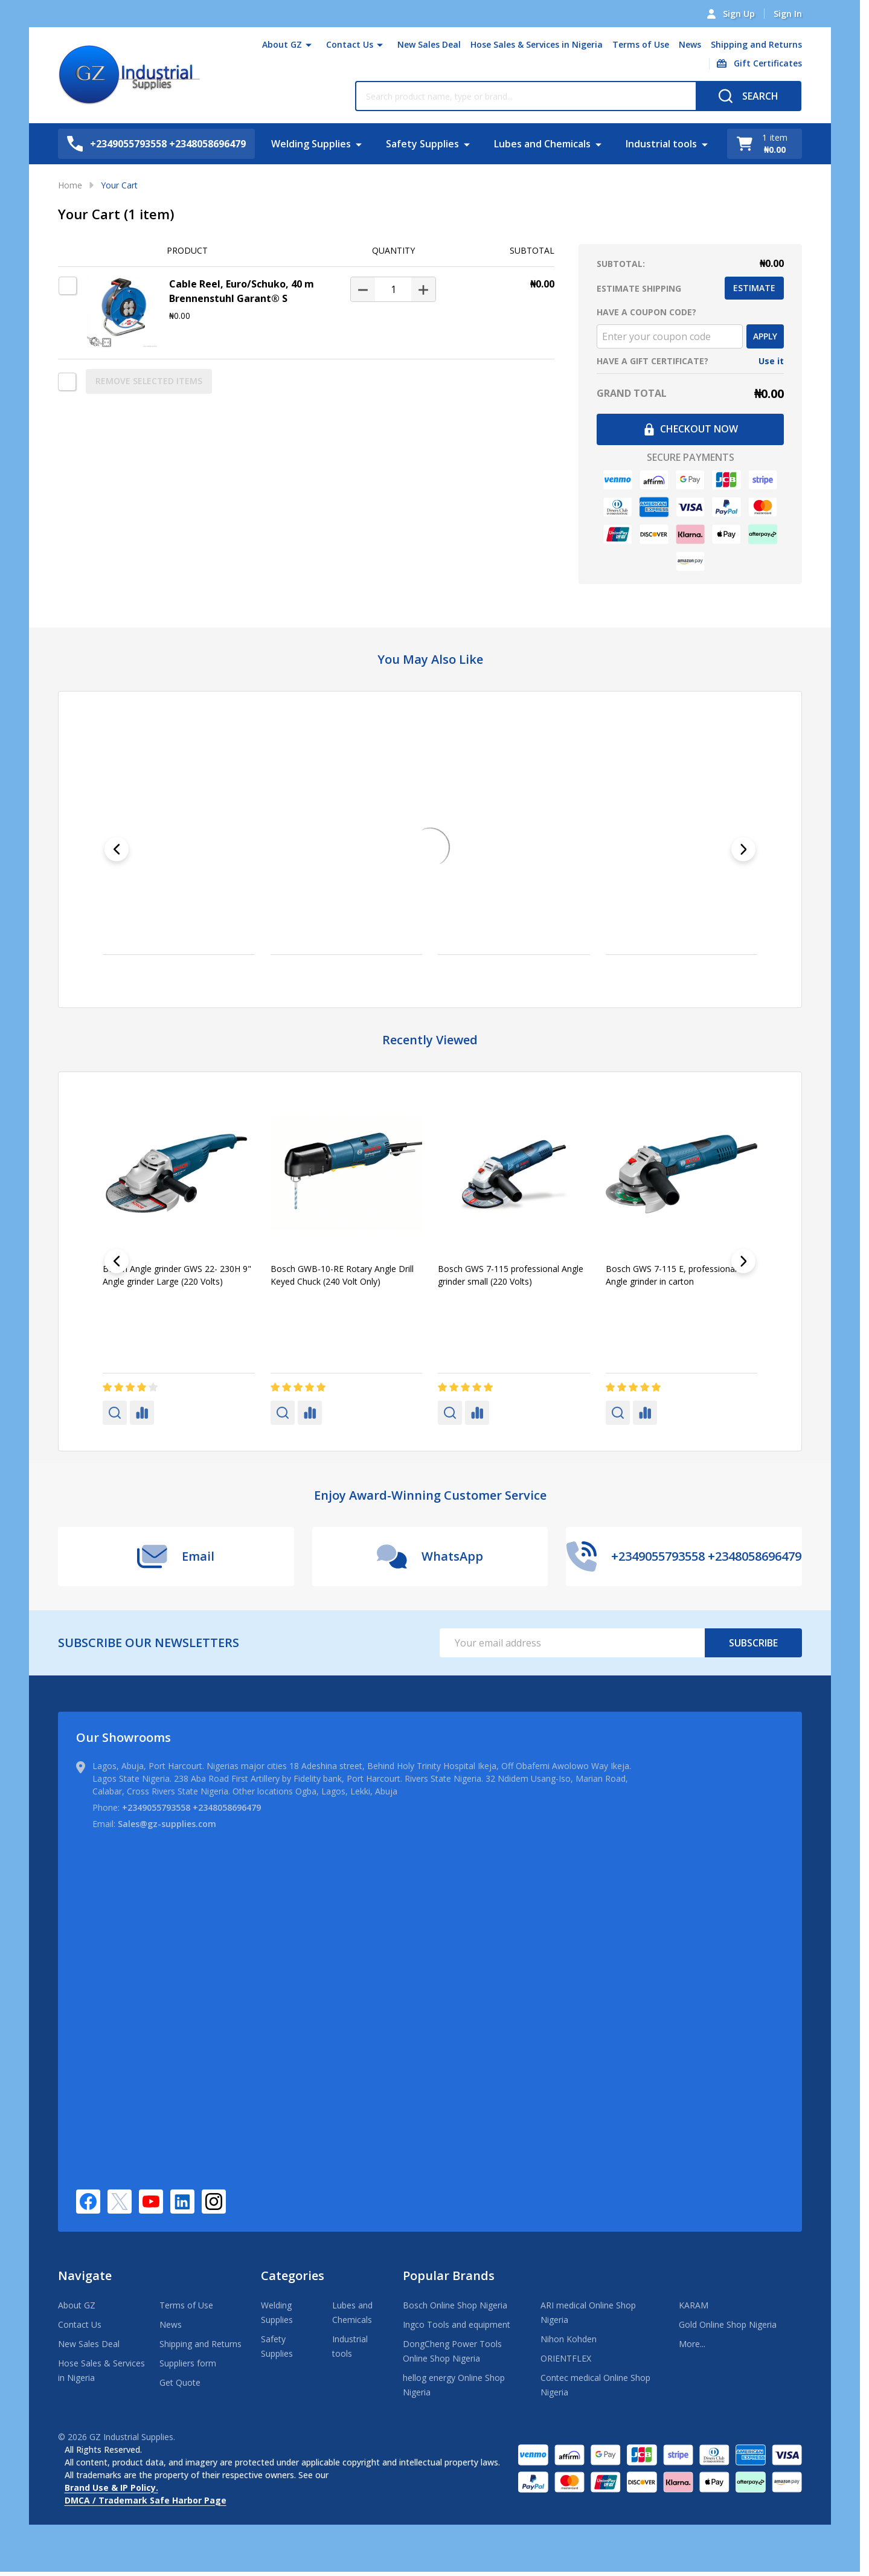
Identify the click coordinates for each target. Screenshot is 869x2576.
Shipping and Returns (756, 44)
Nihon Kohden (568, 2339)
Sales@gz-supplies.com (167, 1823)
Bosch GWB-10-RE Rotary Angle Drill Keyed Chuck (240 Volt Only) (342, 1275)
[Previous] (116, 849)
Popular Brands (449, 2275)
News (690, 44)
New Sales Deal (429, 44)
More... (692, 2344)
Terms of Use (640, 44)
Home (70, 185)
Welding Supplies (311, 143)
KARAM (693, 2305)
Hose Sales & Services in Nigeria (536, 44)
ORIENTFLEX (565, 2358)
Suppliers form (187, 2363)
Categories (292, 2275)
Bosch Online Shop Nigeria (455, 2305)
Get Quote (179, 2382)
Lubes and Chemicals (542, 143)
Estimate (754, 288)
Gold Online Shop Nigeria (728, 2324)
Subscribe (753, 1642)
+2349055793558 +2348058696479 (191, 1807)
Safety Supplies (422, 143)
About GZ (282, 44)
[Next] (743, 849)
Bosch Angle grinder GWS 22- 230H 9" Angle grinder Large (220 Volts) (177, 1275)
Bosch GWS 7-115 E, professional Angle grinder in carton (671, 1275)
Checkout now (690, 428)
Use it (771, 361)
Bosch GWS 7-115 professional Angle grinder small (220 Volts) (510, 1275)
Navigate (85, 2275)
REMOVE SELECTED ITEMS (148, 381)
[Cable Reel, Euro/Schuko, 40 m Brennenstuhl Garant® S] (393, 289)
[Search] (748, 96)
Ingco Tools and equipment (456, 2324)
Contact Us (349, 44)
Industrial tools (661, 143)
